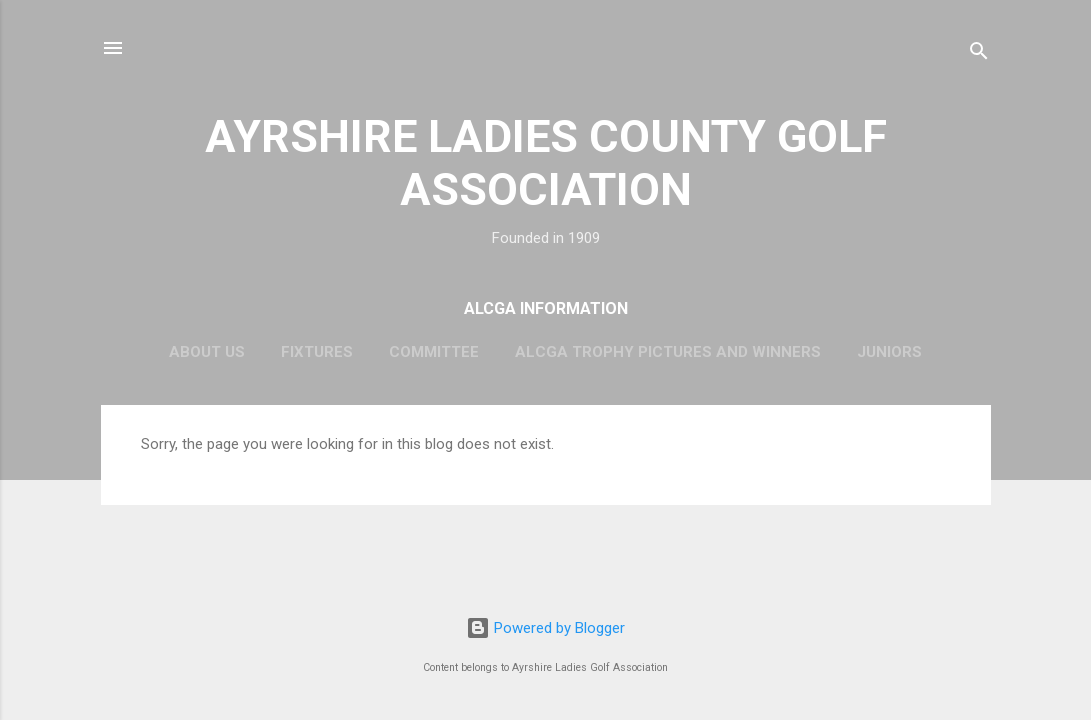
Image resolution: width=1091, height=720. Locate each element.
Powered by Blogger (545, 628)
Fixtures (317, 352)
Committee (434, 352)
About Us (207, 352)
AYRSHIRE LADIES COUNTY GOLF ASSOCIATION (546, 163)
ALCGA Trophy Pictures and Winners (668, 352)
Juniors (889, 352)
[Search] (979, 54)
